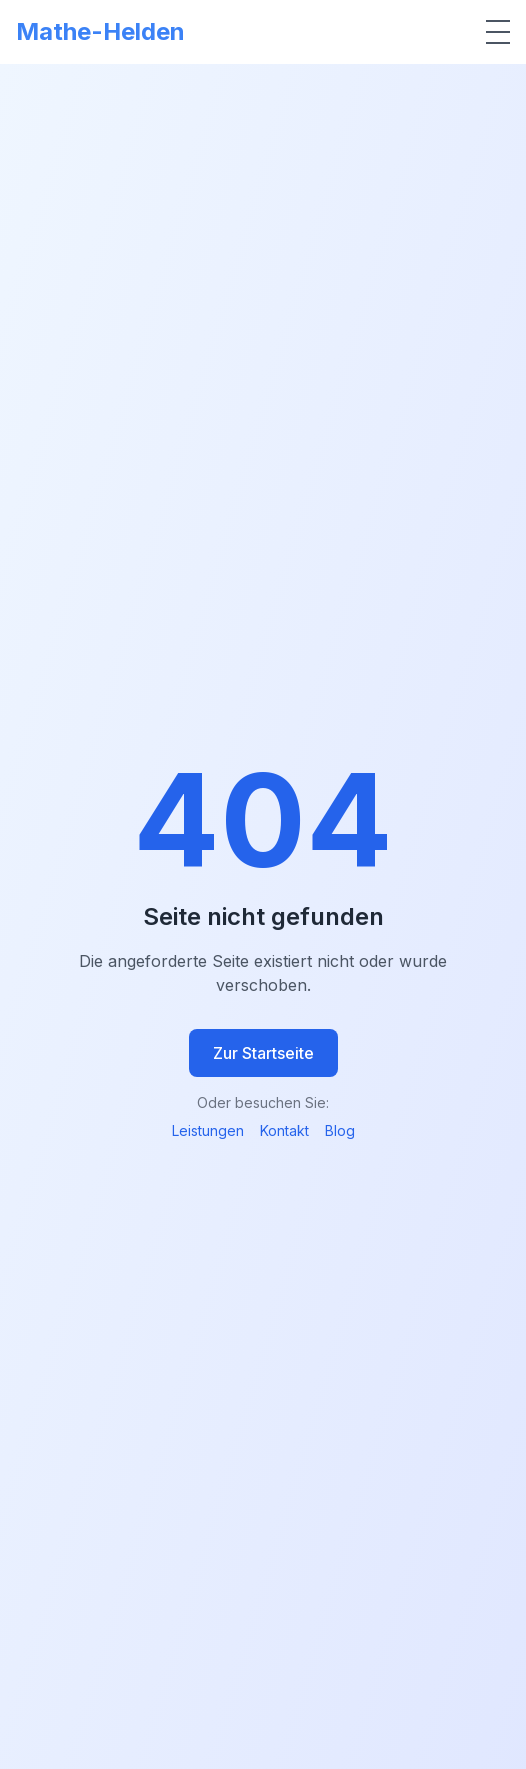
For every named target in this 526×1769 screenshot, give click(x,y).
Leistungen (208, 1130)
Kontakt (284, 1130)
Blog (340, 1130)
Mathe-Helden (100, 31)
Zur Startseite (263, 1053)
